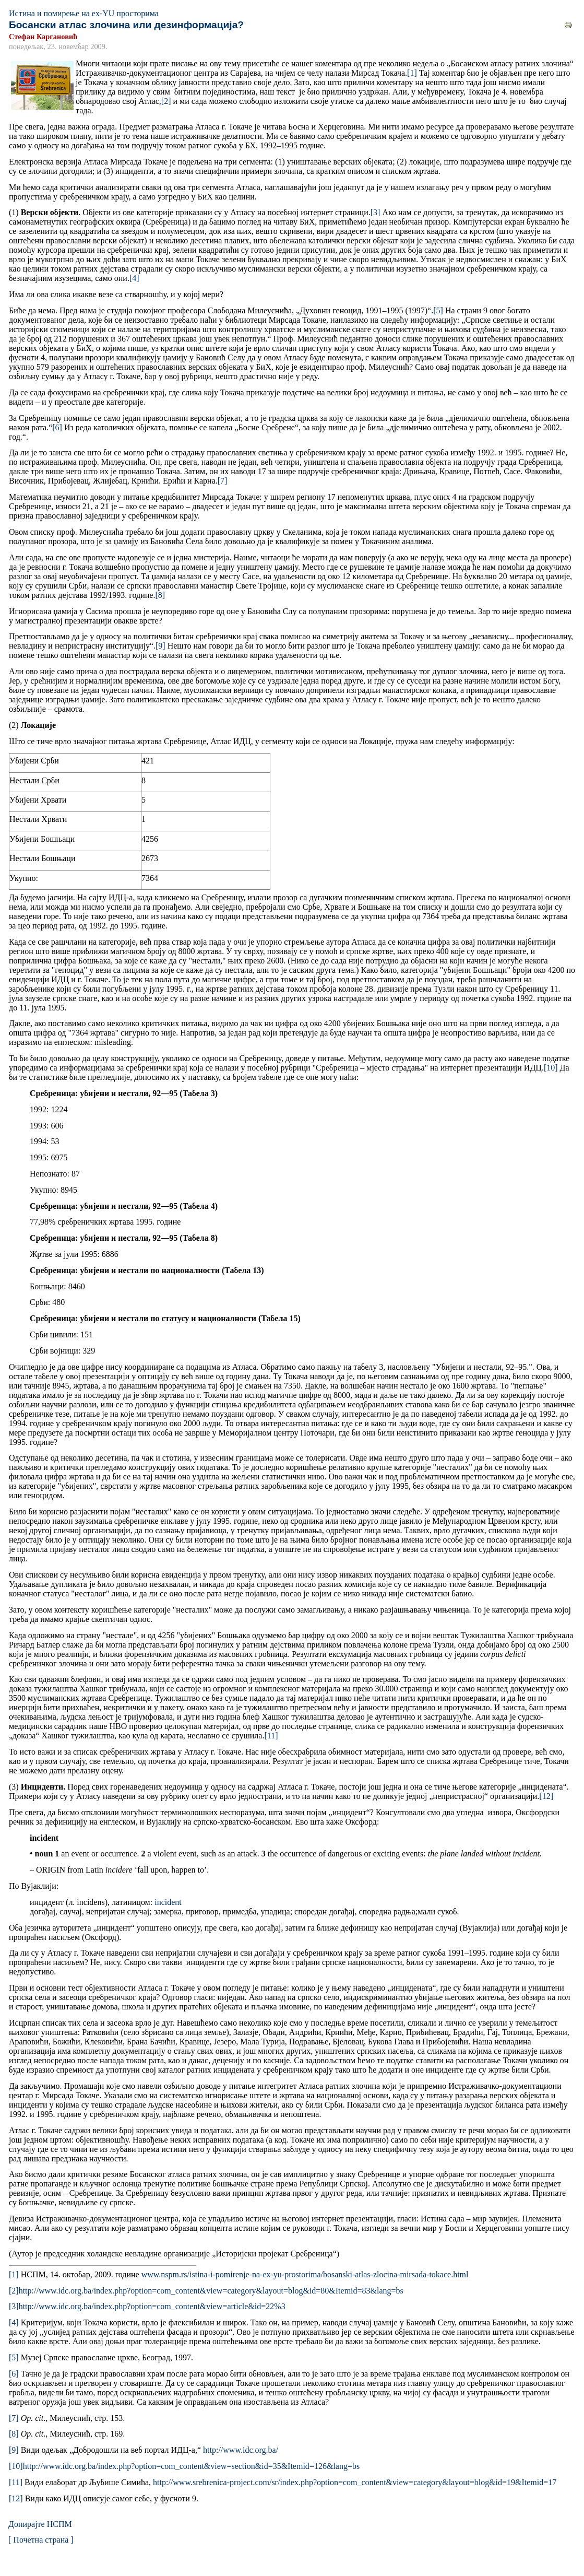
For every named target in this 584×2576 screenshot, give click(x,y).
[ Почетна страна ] (41, 2539)
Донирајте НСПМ (40, 2524)
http (191, 2466)
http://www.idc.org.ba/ (240, 2449)
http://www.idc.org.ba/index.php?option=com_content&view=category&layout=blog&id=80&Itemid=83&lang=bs (211, 2290)
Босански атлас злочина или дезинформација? (126, 24)
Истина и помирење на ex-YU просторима (84, 13)
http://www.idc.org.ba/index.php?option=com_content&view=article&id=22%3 (152, 2306)
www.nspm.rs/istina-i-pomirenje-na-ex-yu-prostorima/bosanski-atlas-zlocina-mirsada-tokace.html (304, 2274)
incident (168, 1902)
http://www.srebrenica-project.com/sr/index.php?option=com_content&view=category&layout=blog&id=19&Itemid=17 (354, 2482)
